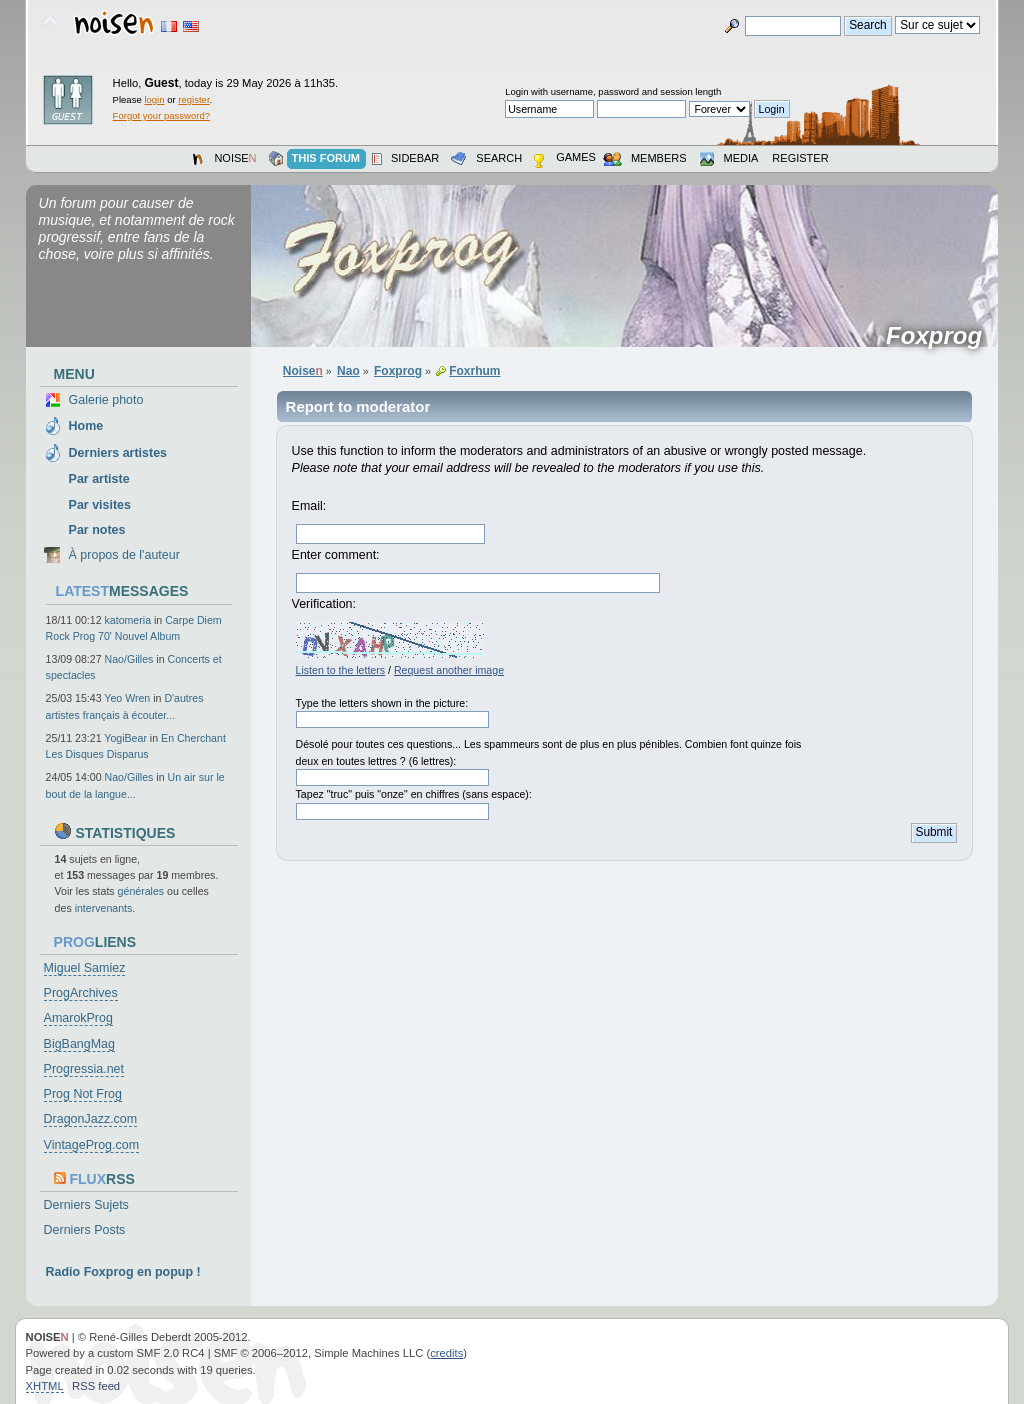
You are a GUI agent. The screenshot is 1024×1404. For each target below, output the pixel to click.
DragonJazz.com (91, 1119)
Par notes (97, 530)
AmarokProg (78, 1018)
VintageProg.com (91, 1145)
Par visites (100, 505)
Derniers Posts (85, 1230)
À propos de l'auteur (124, 555)
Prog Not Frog (83, 1094)
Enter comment (334, 555)
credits (446, 1353)
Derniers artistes (118, 453)
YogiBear (125, 738)
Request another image (449, 670)
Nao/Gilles (129, 659)
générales (141, 891)
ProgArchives (81, 993)
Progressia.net (84, 1069)
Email (307, 506)
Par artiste (99, 479)
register (193, 99)
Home (86, 426)
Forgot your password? (161, 115)
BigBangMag (79, 1044)
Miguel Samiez (85, 968)
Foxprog (940, 336)
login (154, 99)
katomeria (128, 620)
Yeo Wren (127, 698)
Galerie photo (106, 400)
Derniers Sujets (86, 1205)
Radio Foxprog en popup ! (123, 1272)
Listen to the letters (341, 670)
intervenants (104, 908)
